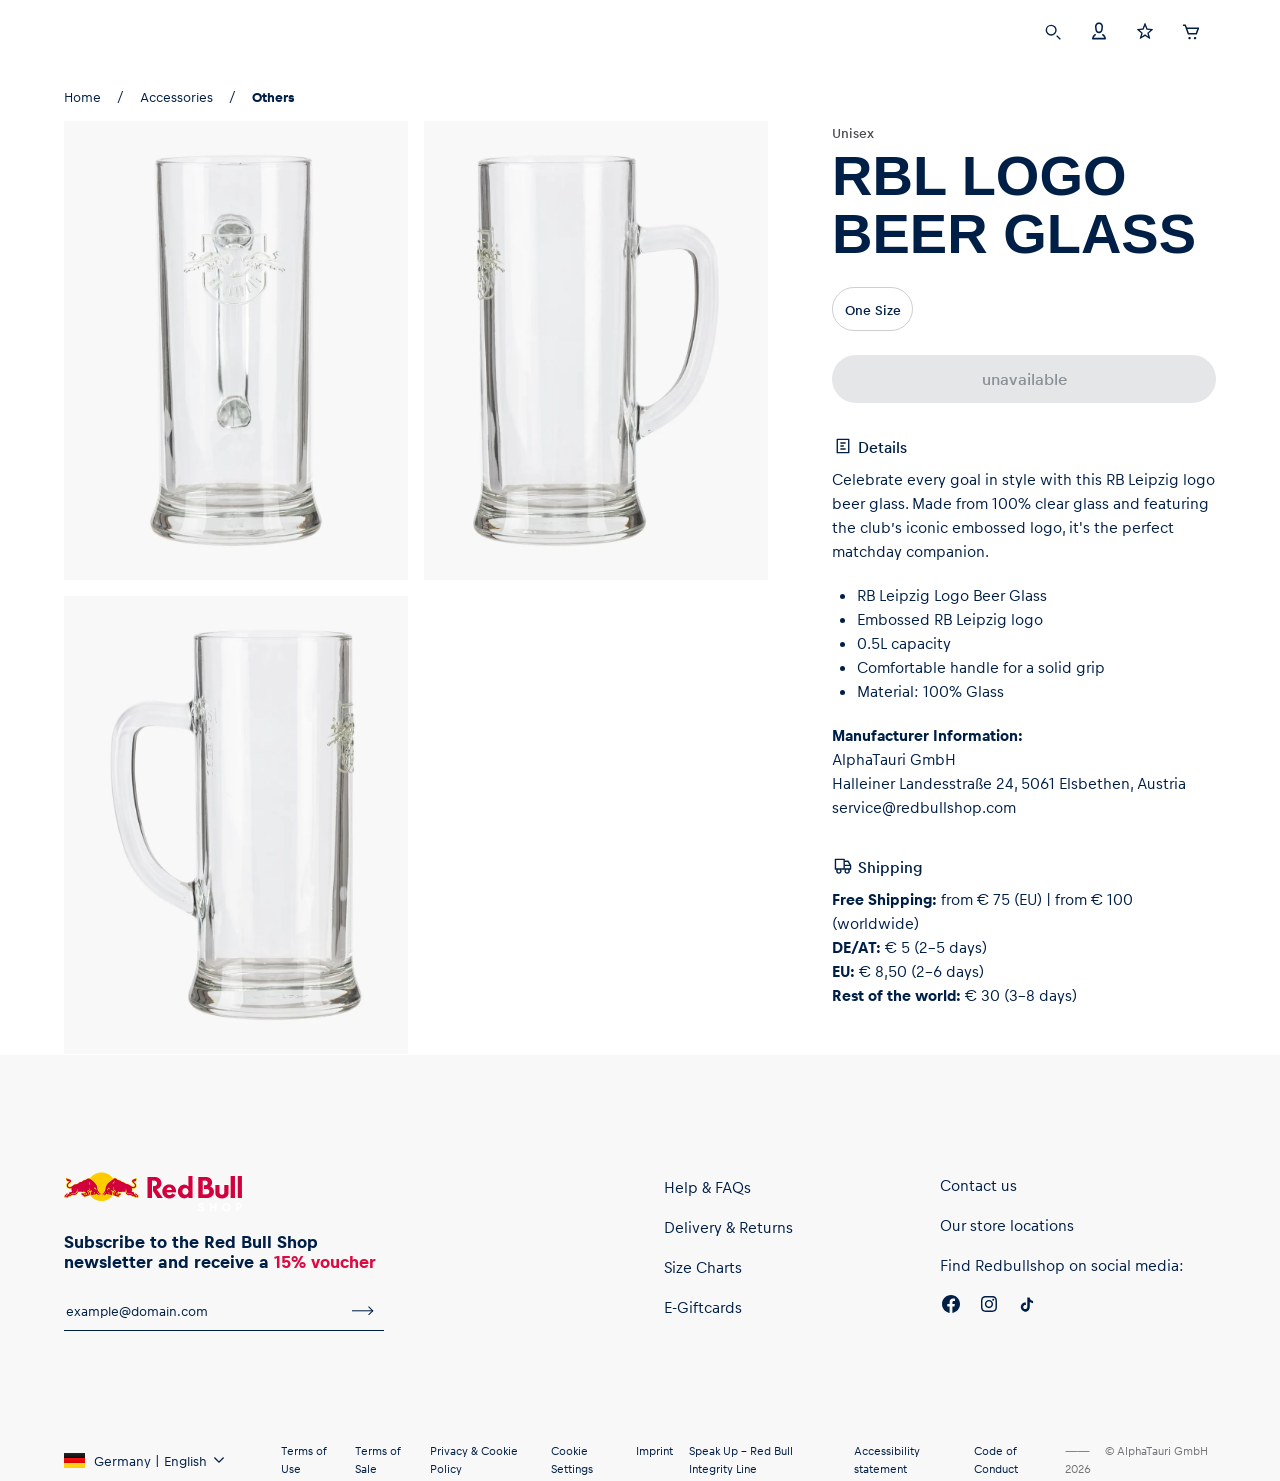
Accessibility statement (887, 1459)
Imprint (654, 1450)
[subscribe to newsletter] (363, 1311)
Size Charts (703, 1267)
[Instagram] (989, 1307)
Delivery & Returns (728, 1227)
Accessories (176, 96)
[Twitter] (1027, 1307)
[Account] (1099, 29)
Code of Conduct (996, 1459)
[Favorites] (1145, 29)
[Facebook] (951, 1307)
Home (82, 96)
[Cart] (1191, 29)
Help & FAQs (707, 1187)
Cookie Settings (572, 1459)
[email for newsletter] (203, 1311)
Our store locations (1007, 1225)
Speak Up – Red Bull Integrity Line (741, 1459)
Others (273, 96)
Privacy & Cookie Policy (474, 1459)
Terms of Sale (377, 1459)
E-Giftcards (703, 1307)
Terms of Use (303, 1459)
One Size (873, 309)
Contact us (978, 1185)
